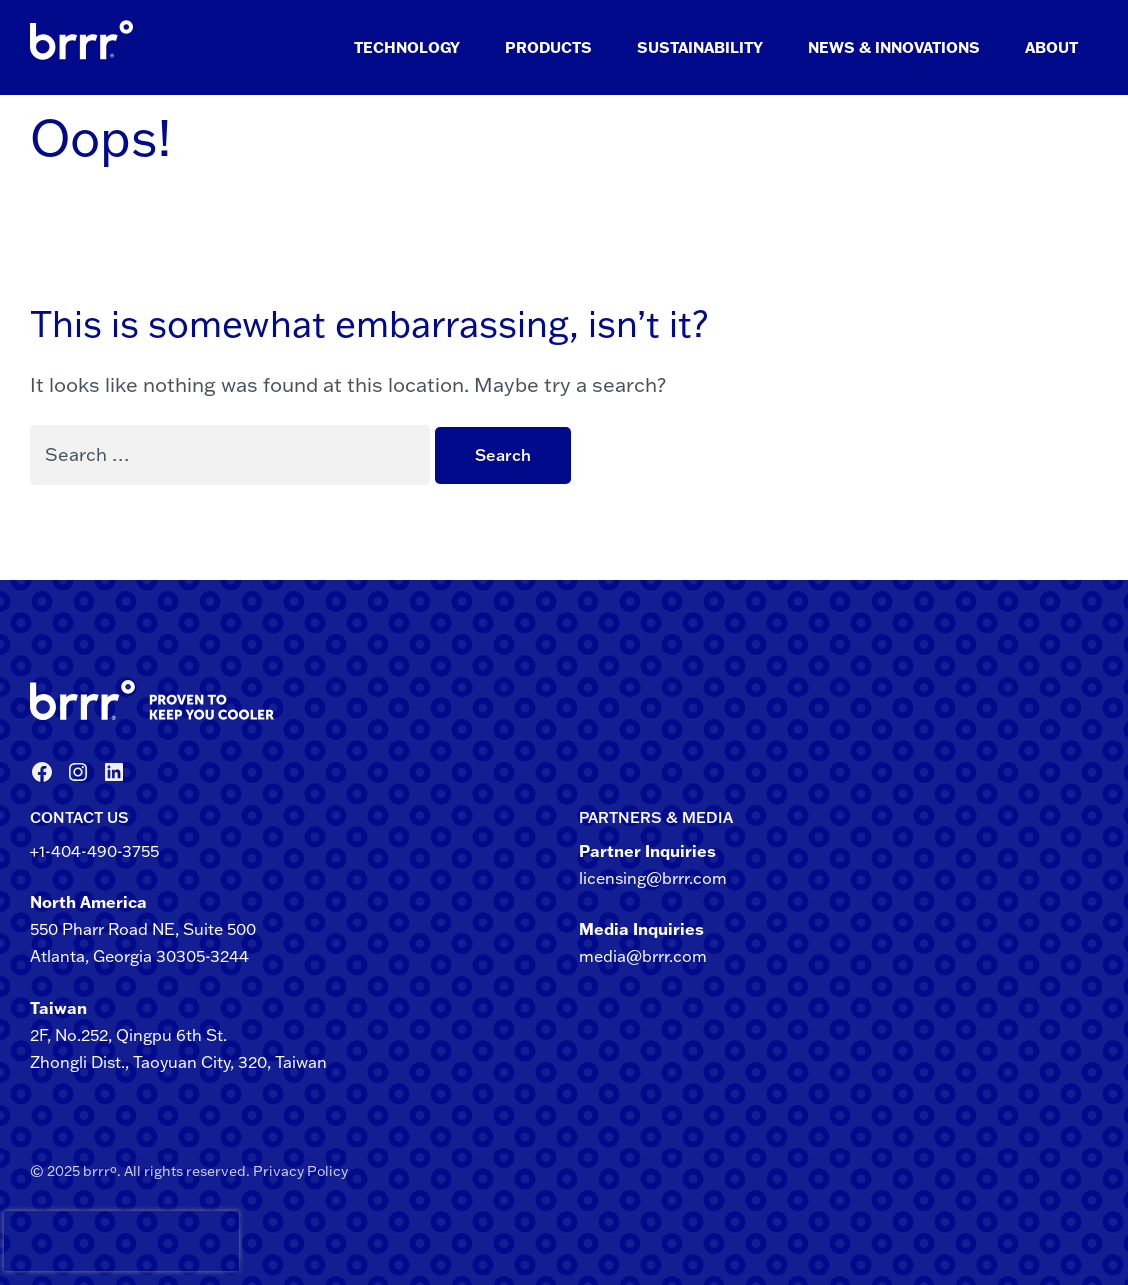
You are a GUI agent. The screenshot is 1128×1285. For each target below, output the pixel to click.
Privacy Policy (300, 1171)
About (1051, 47)
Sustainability (700, 47)
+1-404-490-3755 (94, 851)
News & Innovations (894, 47)
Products (548, 47)
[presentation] (39, 1241)
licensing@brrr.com (653, 878)
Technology (407, 47)
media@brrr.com (643, 956)
